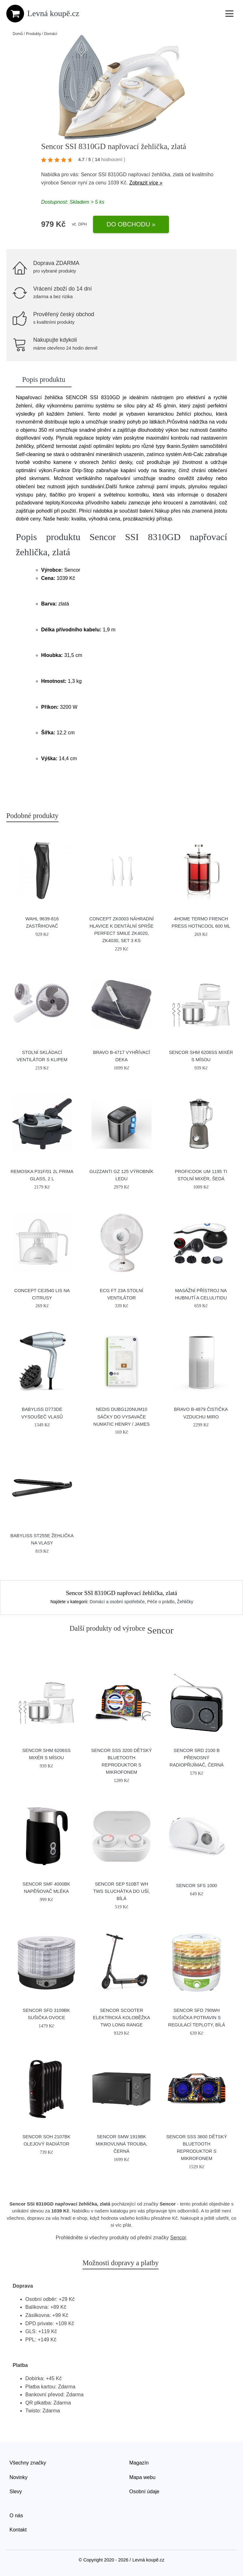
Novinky (18, 2477)
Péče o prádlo (160, 1601)
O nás (16, 2515)
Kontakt (18, 2529)
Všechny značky (27, 2462)
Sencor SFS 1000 (196, 1885)
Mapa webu (142, 2477)
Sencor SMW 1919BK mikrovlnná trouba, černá (121, 2144)
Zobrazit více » (145, 182)
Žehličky (185, 1601)
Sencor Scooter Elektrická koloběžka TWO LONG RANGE (121, 2017)
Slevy (15, 2491)
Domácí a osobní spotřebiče (117, 1601)
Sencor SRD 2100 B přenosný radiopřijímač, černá (197, 1757)
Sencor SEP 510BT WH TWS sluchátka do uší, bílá (121, 1891)
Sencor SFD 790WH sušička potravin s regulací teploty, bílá (196, 2017)
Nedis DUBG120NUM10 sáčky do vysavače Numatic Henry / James (121, 1416)
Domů (18, 34)
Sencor (68, 182)
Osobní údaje (144, 2491)
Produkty (33, 34)
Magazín (139, 2462)
